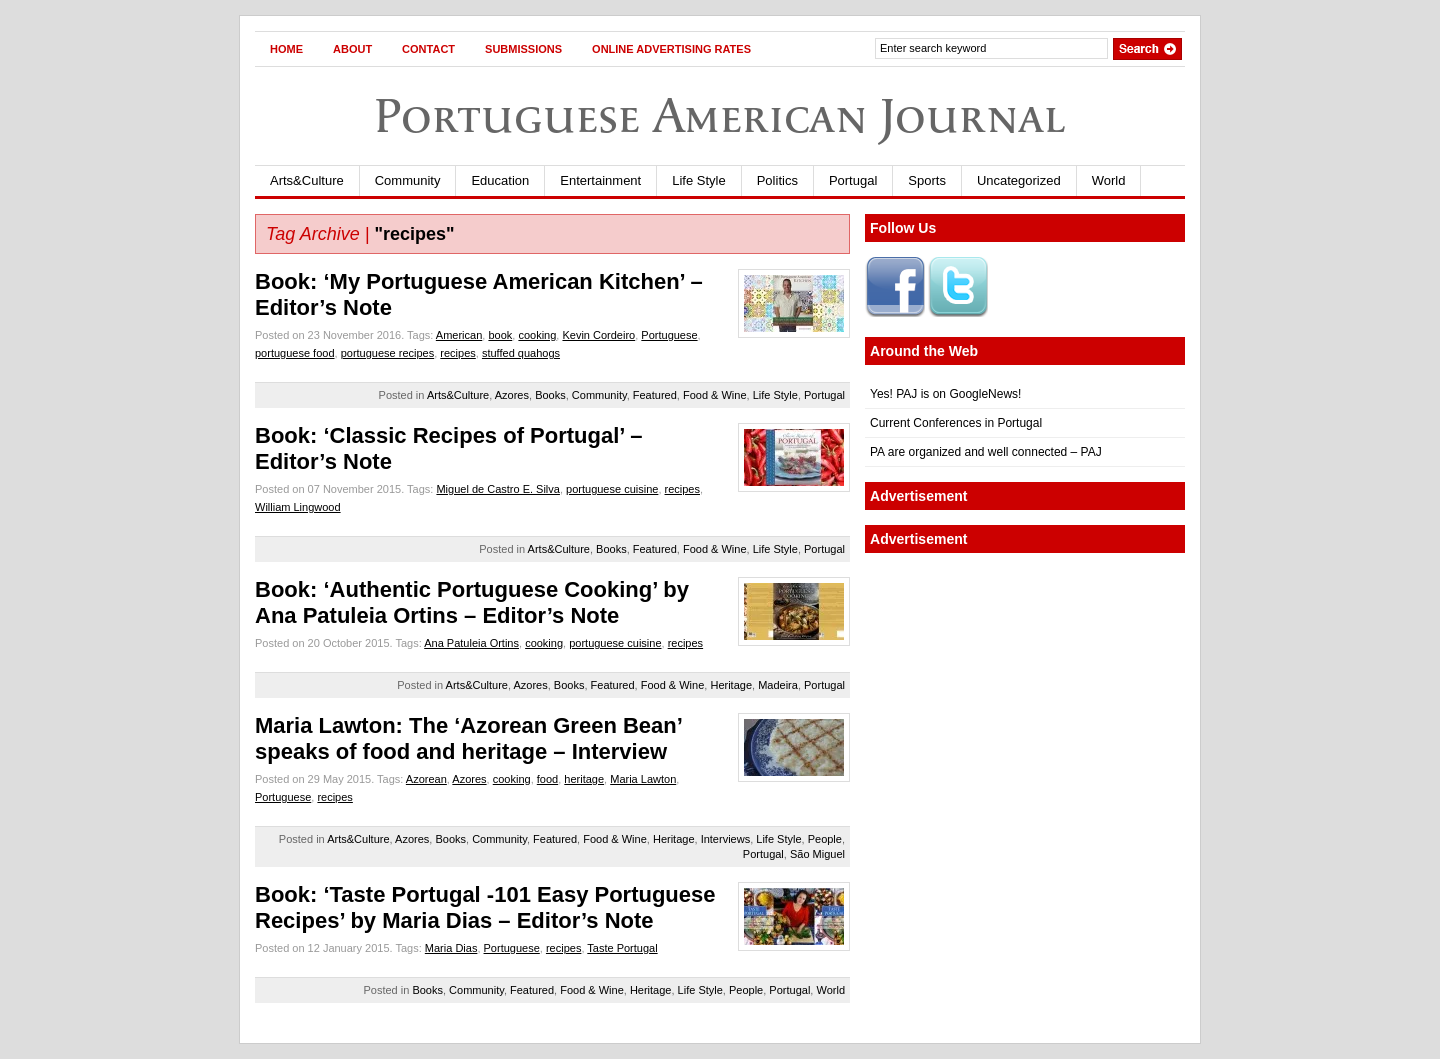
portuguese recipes (388, 353)
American (459, 335)
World (1109, 180)
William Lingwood (298, 507)
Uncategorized (1019, 180)
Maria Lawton (643, 779)
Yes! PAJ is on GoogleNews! (945, 394)
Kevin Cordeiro (598, 335)
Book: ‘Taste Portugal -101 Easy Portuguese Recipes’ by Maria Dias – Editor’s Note (485, 907)
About (352, 49)
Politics (777, 180)
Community (408, 180)
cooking (537, 335)
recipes (457, 353)
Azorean (426, 779)
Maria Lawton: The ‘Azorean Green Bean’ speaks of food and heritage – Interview (468, 738)
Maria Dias (451, 948)
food (547, 779)
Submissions (523, 49)
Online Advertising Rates (671, 49)
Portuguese (669, 335)
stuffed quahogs (521, 353)
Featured (655, 395)
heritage (584, 779)
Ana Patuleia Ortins (471, 643)
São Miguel (817, 854)
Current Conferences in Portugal (956, 423)
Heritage (731, 685)
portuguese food (295, 353)
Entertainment (600, 180)
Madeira (778, 685)
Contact (428, 49)
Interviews (726, 839)
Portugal (853, 180)
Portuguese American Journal (720, 115)
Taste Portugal (622, 948)
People (825, 839)
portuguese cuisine (612, 489)
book (500, 335)
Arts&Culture (307, 180)
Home (286, 49)
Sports (927, 180)
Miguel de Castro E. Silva (498, 489)
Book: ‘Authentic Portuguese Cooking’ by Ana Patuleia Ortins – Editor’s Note (472, 602)
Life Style (698, 180)
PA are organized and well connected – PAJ (986, 452)
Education (500, 180)
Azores (512, 395)
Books (550, 395)
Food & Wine (715, 395)
